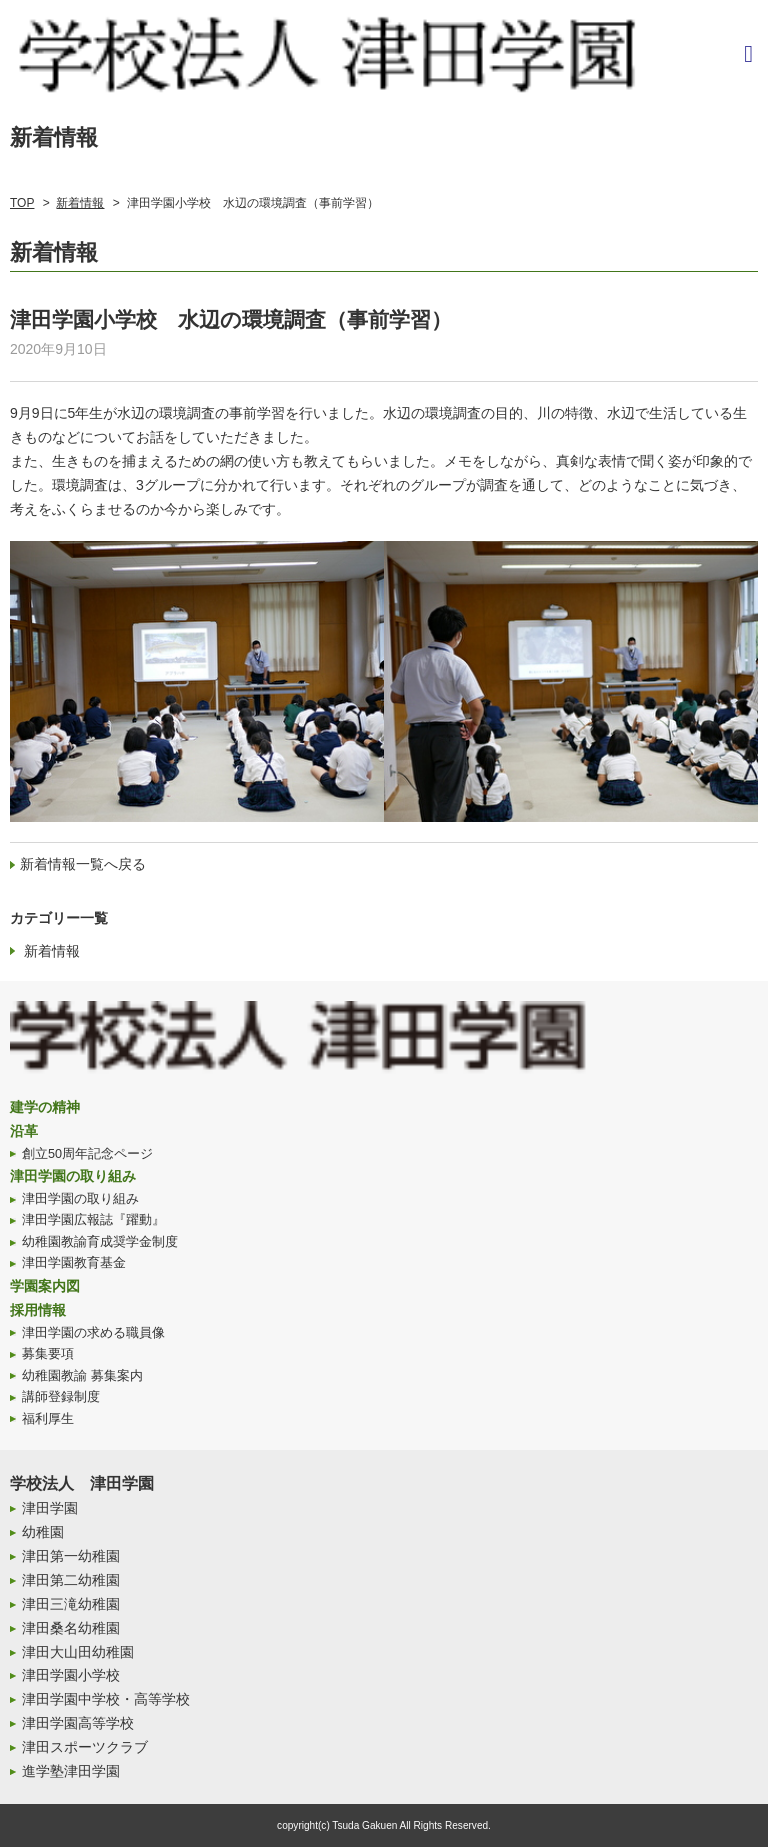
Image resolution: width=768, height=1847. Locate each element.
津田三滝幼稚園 (71, 1604)
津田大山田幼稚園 (78, 1652)
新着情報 (80, 203)
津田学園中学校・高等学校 (106, 1699)
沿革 (24, 1131)
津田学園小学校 (71, 1675)
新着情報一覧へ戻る (83, 864)
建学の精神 (45, 1107)
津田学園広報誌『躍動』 (93, 1220)
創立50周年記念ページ (87, 1154)
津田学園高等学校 (78, 1723)
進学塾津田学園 (71, 1771)
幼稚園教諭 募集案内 (82, 1376)
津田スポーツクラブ (85, 1747)
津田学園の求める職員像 (93, 1333)
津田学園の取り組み (73, 1176)
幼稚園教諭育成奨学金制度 (100, 1242)
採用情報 (38, 1310)
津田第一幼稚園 (71, 1556)
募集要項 (48, 1354)
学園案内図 (45, 1286)
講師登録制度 (61, 1397)
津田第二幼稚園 (71, 1580)
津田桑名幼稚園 (71, 1628)
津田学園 (50, 1508)
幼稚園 (43, 1532)
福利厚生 (48, 1419)
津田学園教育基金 (74, 1263)
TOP (22, 203)
